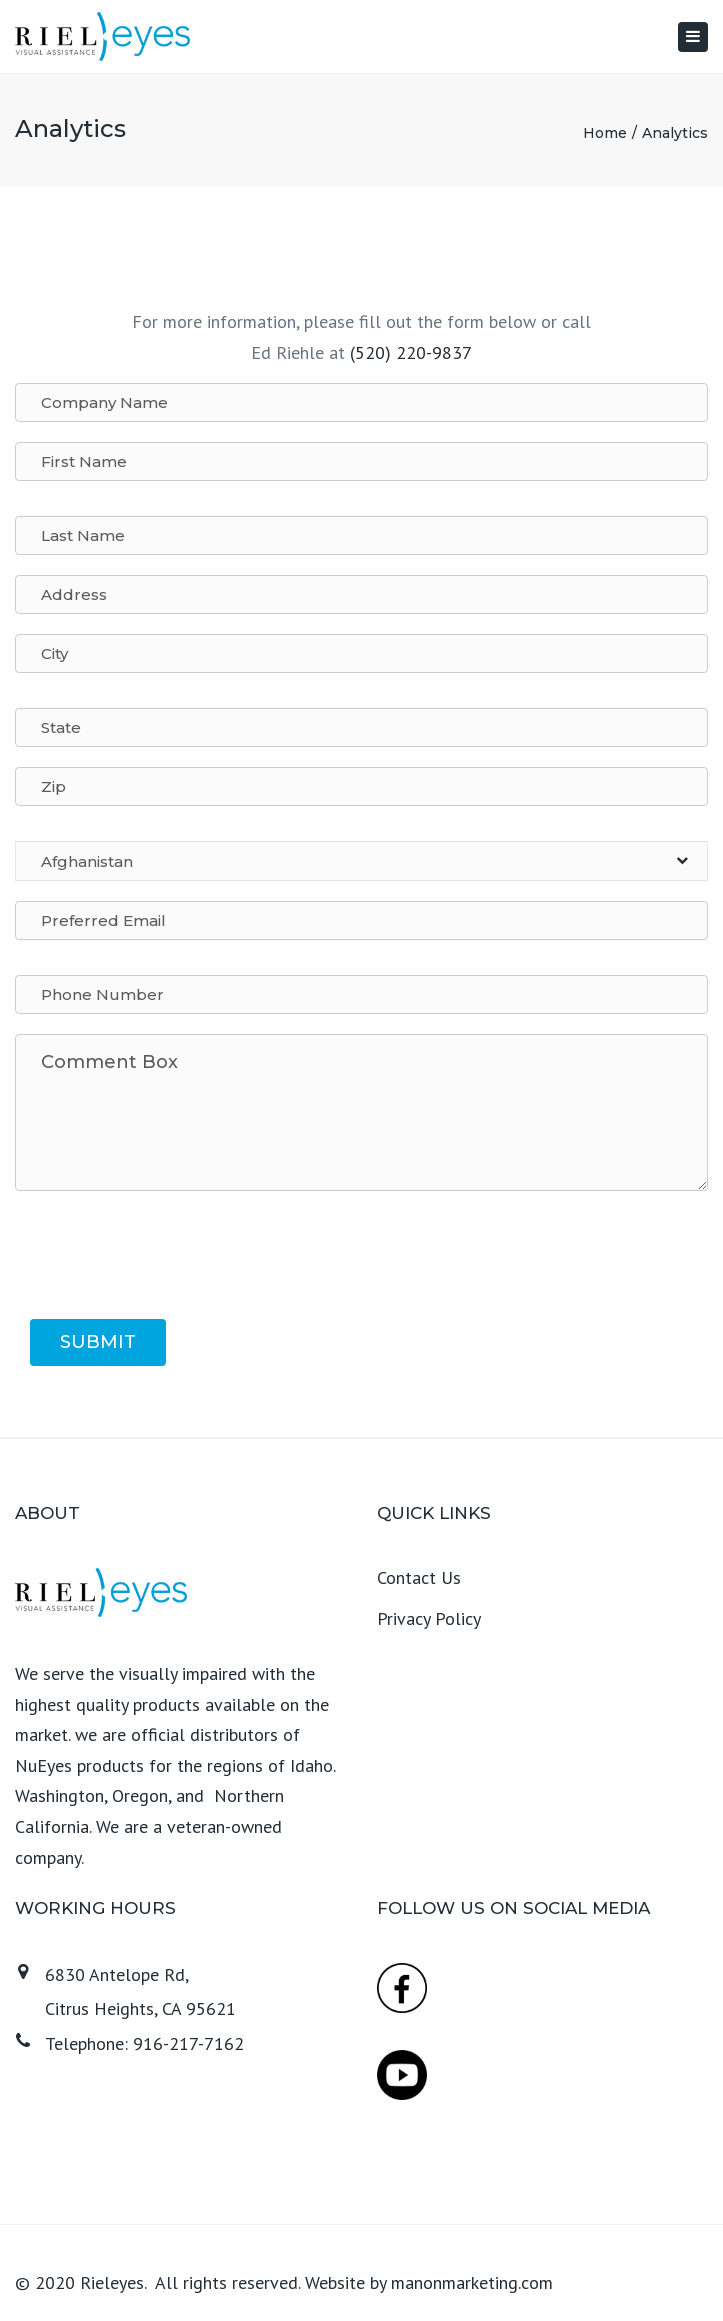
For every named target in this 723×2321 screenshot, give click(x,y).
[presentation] (182, 1260)
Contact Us (419, 1577)
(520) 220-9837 (411, 352)
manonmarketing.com (472, 2282)
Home (605, 133)
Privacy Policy (429, 1618)
